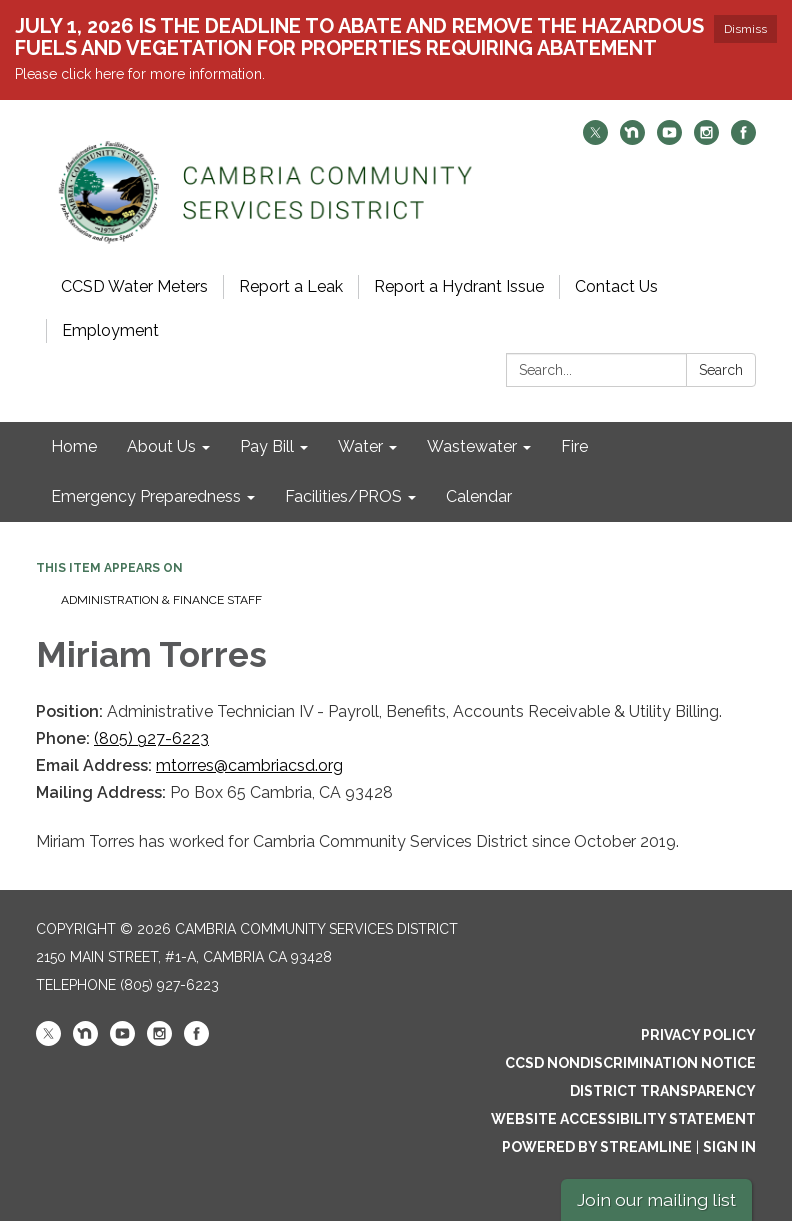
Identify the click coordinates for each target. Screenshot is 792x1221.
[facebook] (743, 139)
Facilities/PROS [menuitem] (343, 496)
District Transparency (663, 1091)
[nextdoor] (632, 139)
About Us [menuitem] (161, 446)
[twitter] (595, 139)
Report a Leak (291, 286)
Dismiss (745, 29)
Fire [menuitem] (574, 446)
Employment (110, 330)
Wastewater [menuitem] (472, 446)
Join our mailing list (656, 1199)
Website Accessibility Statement (623, 1119)
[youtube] (669, 139)
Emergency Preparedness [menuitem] (146, 496)
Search (721, 370)
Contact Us (616, 286)
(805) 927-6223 (151, 738)
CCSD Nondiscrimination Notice (630, 1063)
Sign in (729, 1147)
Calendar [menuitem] (479, 496)
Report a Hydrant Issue (459, 286)
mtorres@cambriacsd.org (249, 765)
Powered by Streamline (597, 1147)
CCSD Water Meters (134, 286)
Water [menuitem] (360, 446)
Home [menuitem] (74, 446)
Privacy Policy (698, 1035)
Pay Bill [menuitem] (267, 446)
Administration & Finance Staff (161, 600)
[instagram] (706, 139)
